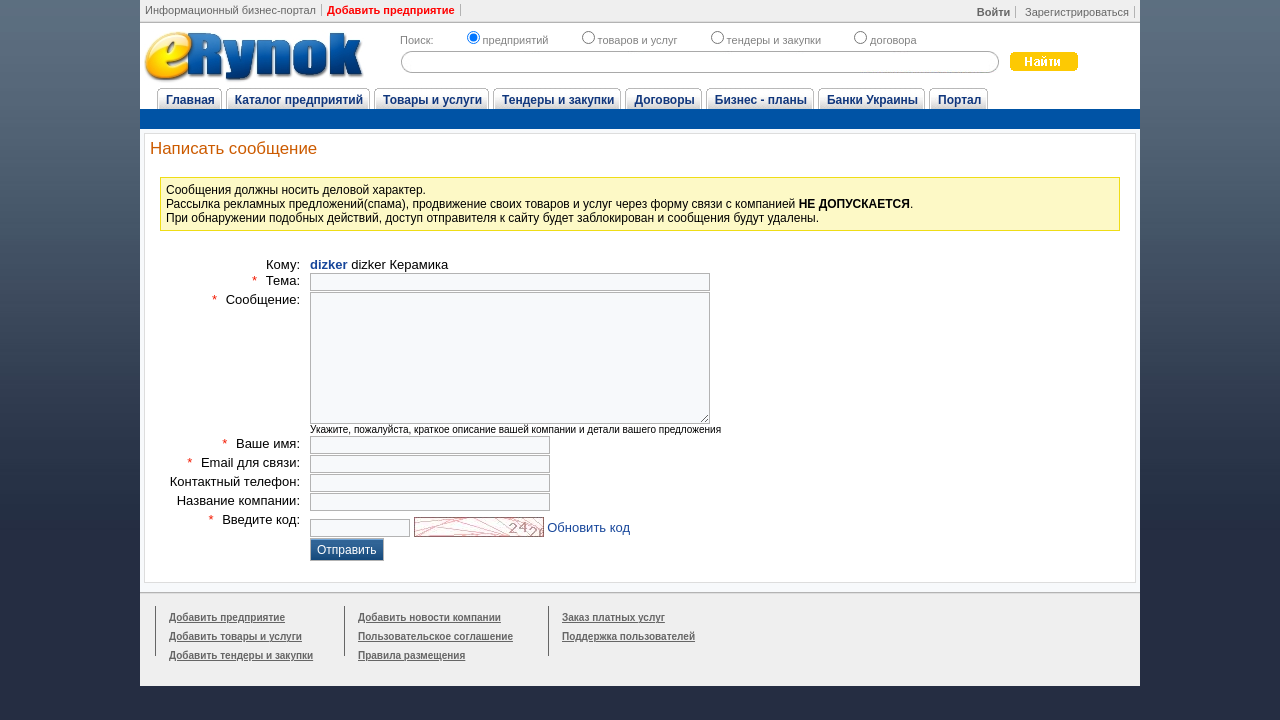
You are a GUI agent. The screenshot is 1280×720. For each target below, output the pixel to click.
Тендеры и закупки (558, 100)
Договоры (664, 100)
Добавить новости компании (429, 617)
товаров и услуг (630, 40)
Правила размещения (411, 655)
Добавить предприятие (227, 617)
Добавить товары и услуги (235, 636)
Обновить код (588, 527)
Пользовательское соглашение (435, 636)
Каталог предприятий (299, 100)
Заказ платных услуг (613, 617)
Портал (959, 100)
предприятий (508, 40)
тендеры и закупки (766, 40)
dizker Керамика (379, 264)
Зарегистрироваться (1077, 12)
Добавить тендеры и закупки (241, 655)
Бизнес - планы (761, 100)
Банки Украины (872, 100)
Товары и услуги (432, 100)
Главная (190, 100)
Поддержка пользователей (628, 636)
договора (885, 40)
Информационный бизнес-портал (230, 10)
